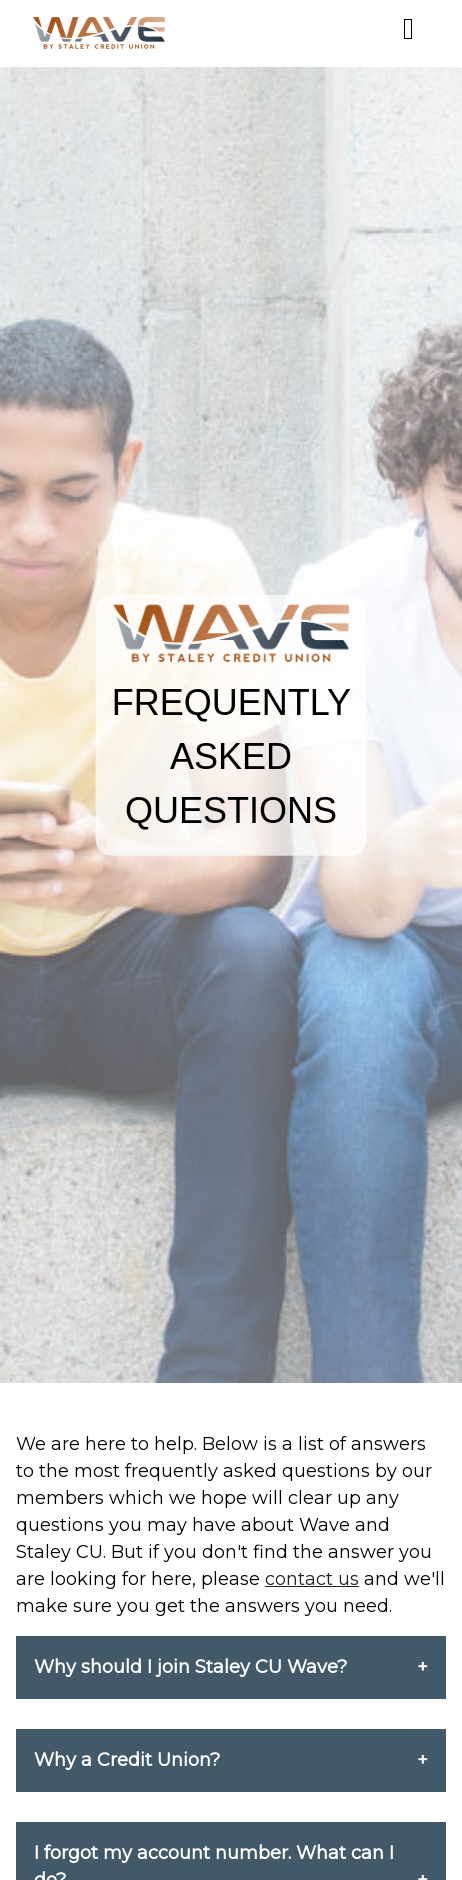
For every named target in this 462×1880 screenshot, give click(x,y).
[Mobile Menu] (408, 29)
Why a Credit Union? (127, 1760)
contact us (312, 1579)
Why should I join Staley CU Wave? (190, 1667)
